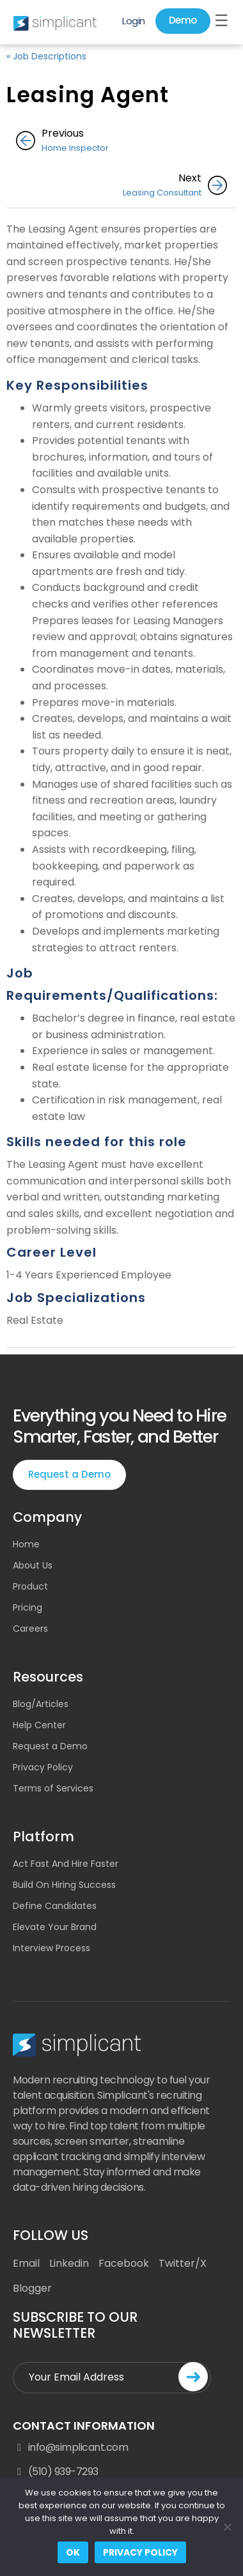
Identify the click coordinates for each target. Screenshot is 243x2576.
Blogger (32, 2288)
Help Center (39, 1725)
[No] (227, 2526)
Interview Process (51, 1948)
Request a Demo (69, 1474)
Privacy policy (140, 2552)
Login (133, 20)
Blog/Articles (40, 1704)
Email (26, 2263)
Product (30, 1586)
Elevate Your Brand (55, 1926)
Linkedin (69, 2263)
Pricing (27, 1607)
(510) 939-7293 (55, 2472)
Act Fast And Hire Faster (65, 1863)
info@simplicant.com (70, 2447)
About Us (32, 1565)
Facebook (123, 2263)
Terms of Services (53, 1788)
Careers (30, 1628)
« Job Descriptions (46, 56)
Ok (73, 2552)
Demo (183, 20)
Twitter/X (183, 2263)
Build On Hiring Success (64, 1884)
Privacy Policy (43, 1767)
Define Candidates (55, 1905)
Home (26, 1544)
